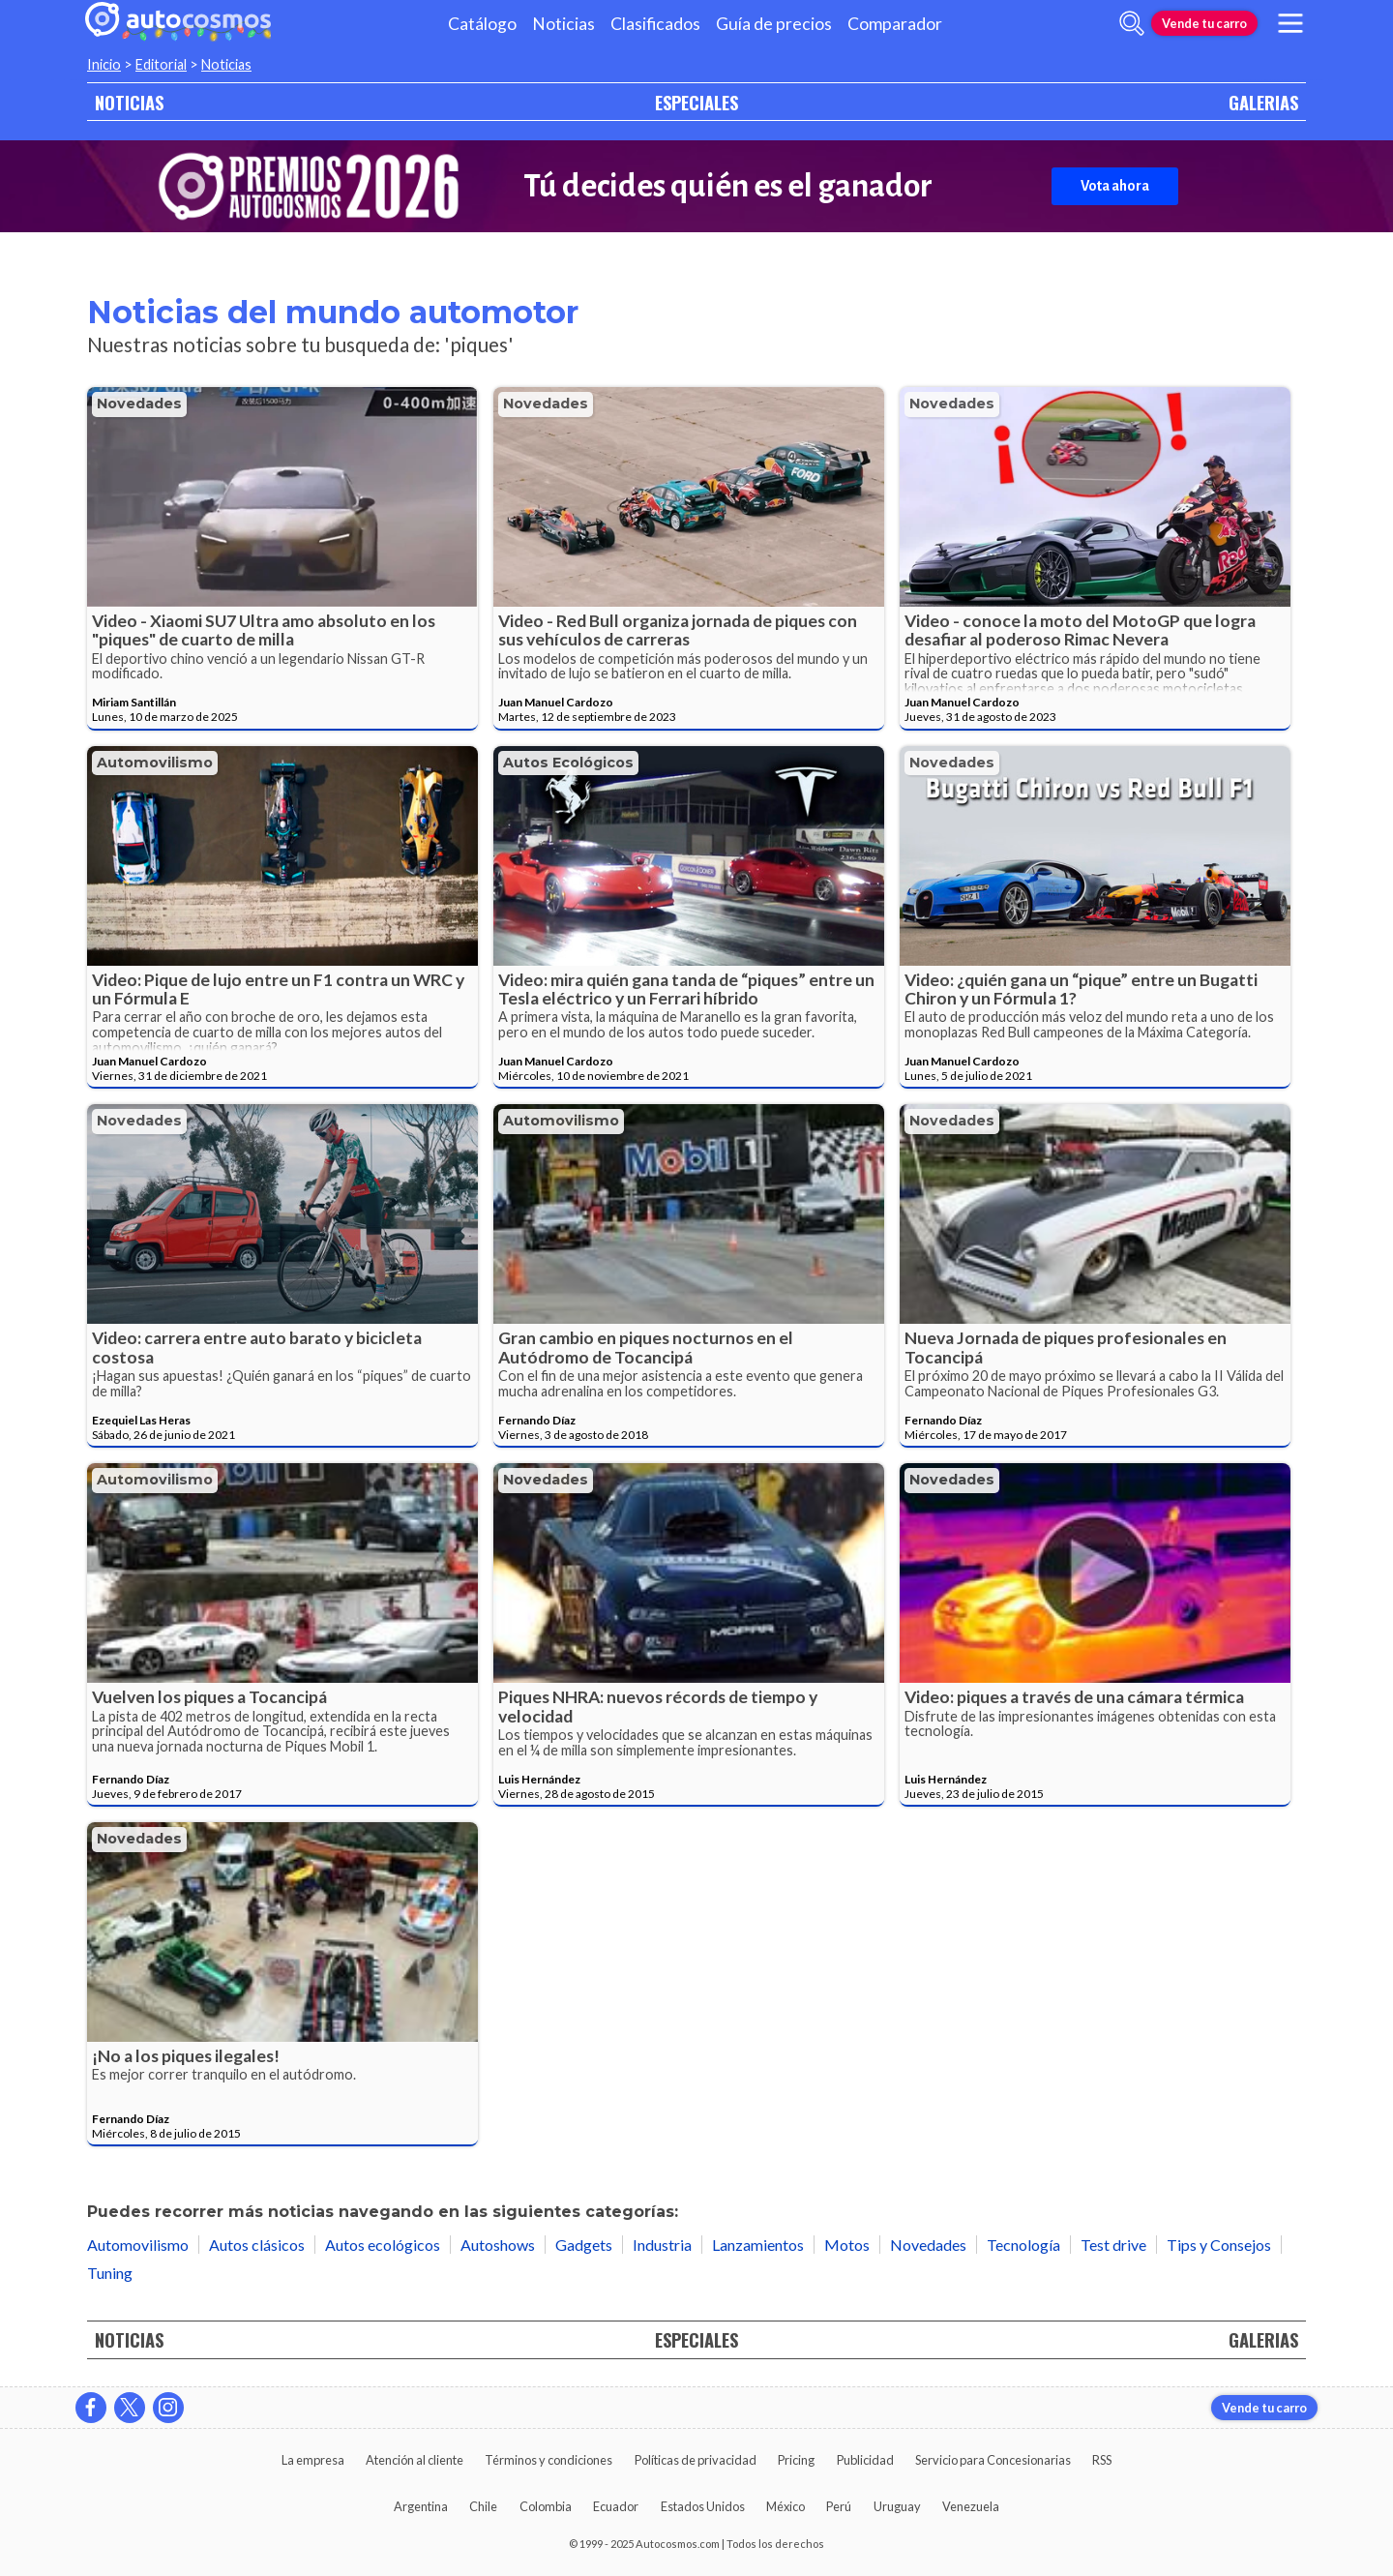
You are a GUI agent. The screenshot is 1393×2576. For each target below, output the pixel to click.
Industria (662, 2244)
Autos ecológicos (568, 762)
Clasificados (655, 24)
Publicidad (865, 2460)
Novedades (139, 403)
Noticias (563, 24)
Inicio (104, 64)
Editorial (161, 64)
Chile (483, 2506)
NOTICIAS (129, 102)
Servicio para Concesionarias (993, 2460)
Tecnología (1023, 2244)
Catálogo (482, 24)
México (785, 2506)
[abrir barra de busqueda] (1131, 23)
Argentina (421, 2506)
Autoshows (497, 2244)
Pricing (796, 2460)
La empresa (313, 2460)
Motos (847, 2244)
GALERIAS (1263, 102)
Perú (838, 2506)
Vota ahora (1115, 186)
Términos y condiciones (548, 2460)
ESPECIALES (696, 102)
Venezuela (970, 2506)
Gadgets (583, 2244)
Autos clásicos (257, 2244)
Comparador (894, 24)
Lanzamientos (758, 2244)
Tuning (110, 2272)
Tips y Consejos (1219, 2244)
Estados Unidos (703, 2506)
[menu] (1290, 23)
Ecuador (615, 2506)
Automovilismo (155, 762)
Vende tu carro (1204, 23)
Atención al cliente (414, 2460)
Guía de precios (774, 24)
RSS (1101, 2460)
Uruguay (897, 2506)
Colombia (545, 2506)
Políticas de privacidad (695, 2460)
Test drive (1113, 2244)
